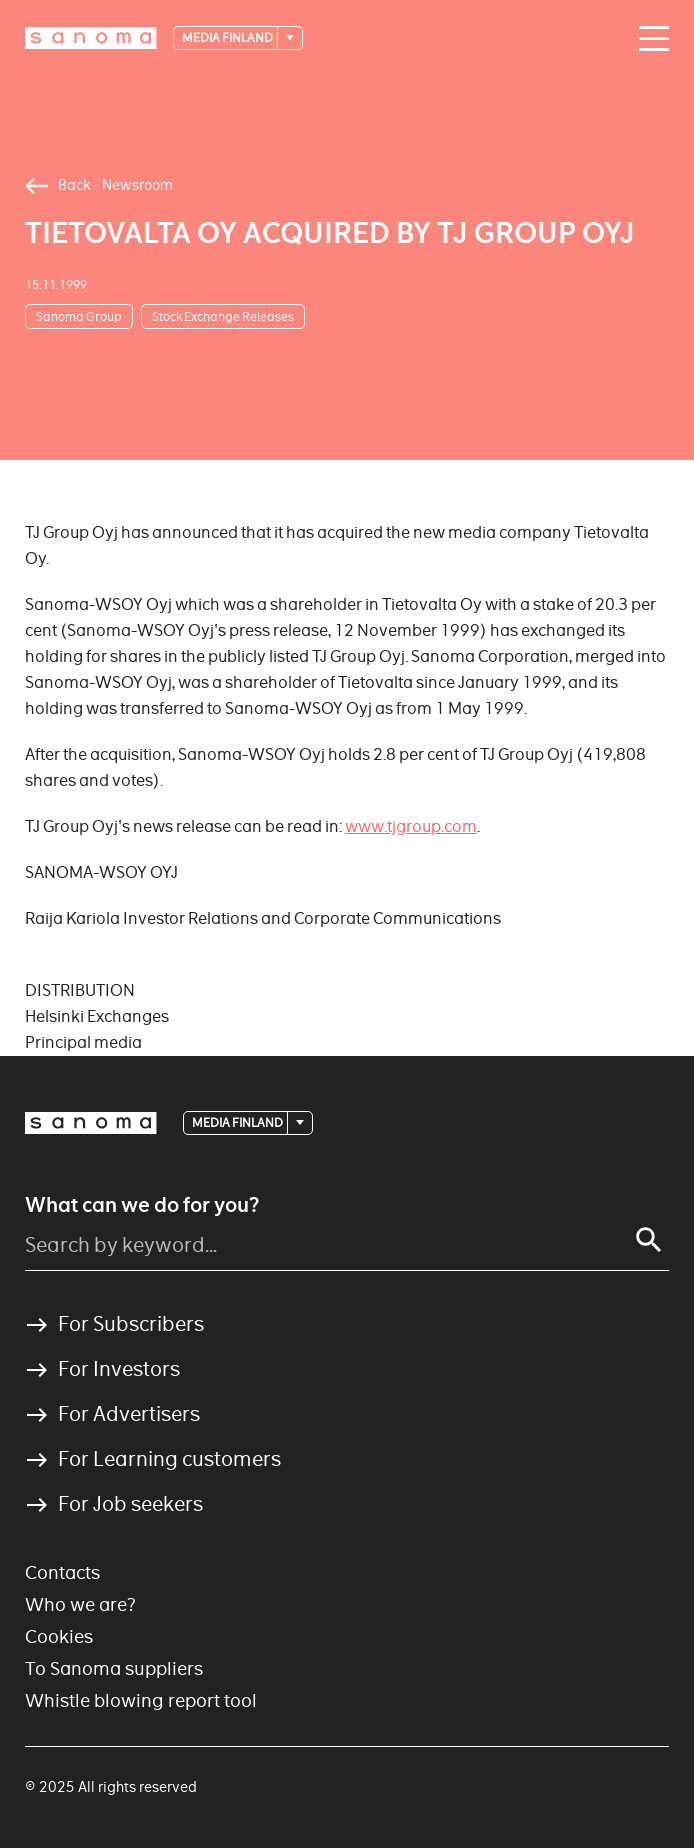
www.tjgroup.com (411, 826)
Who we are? (80, 1604)
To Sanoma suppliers (114, 1668)
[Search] (649, 1240)
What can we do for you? (142, 1205)
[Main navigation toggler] (649, 39)
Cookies (59, 1636)
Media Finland (228, 37)
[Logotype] (91, 38)
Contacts (62, 1572)
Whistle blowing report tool (141, 1700)
